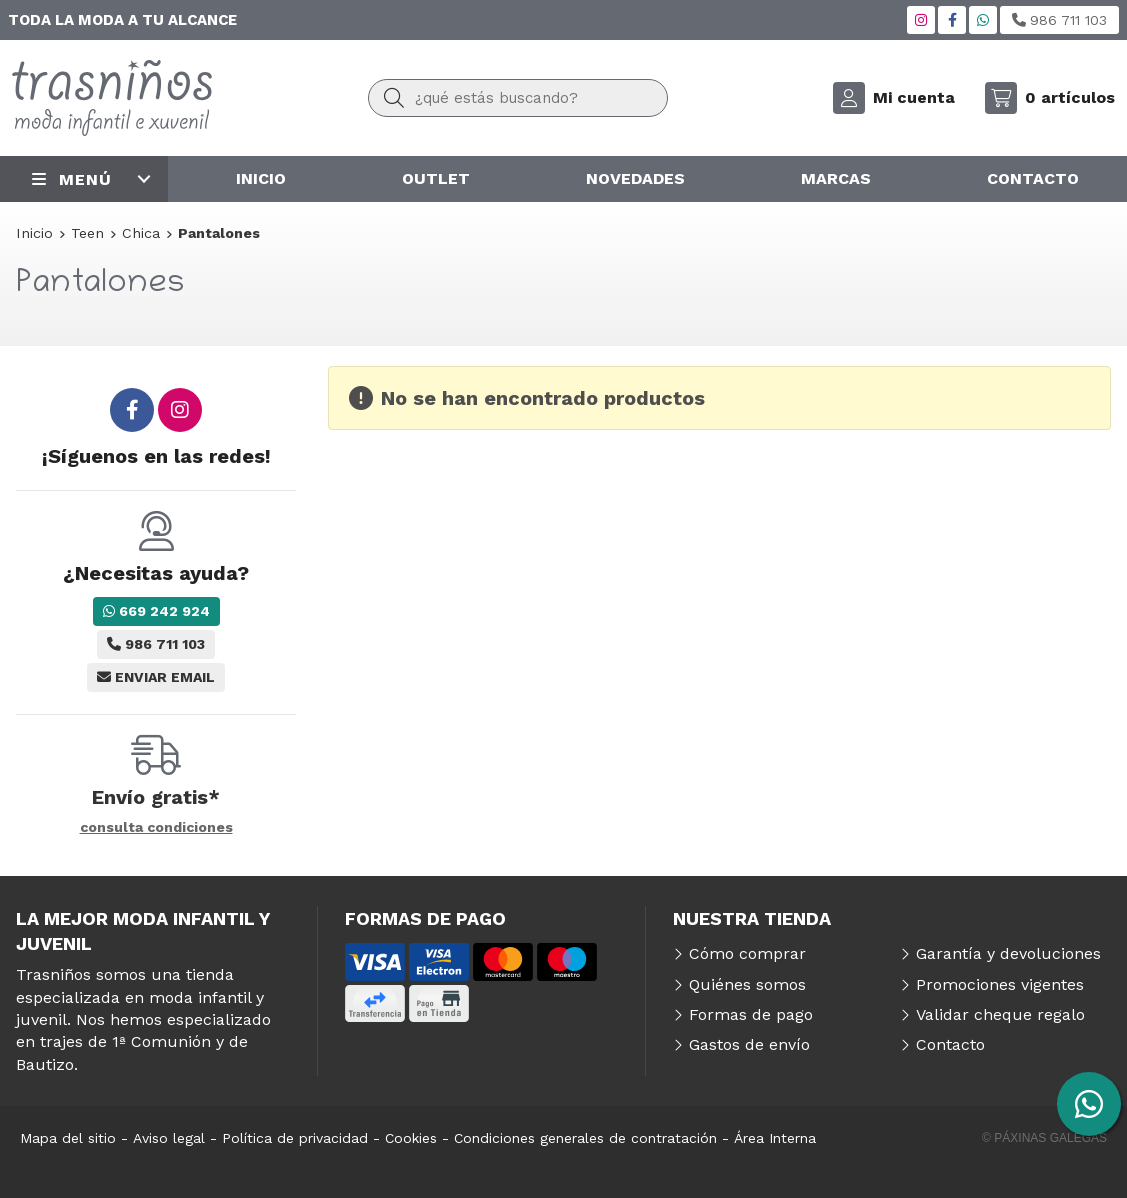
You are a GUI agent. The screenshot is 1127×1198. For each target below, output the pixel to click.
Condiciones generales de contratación (585, 1138)
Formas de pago (751, 1014)
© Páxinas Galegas (1044, 1138)
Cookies (411, 1138)
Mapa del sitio (68, 1138)
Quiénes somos (747, 984)
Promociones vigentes (1000, 984)
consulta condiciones (156, 827)
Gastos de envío (749, 1044)
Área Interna (775, 1138)
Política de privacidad (295, 1138)
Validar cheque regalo (1000, 1014)
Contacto (950, 1044)
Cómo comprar (747, 953)
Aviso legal (169, 1138)
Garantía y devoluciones (1008, 953)
